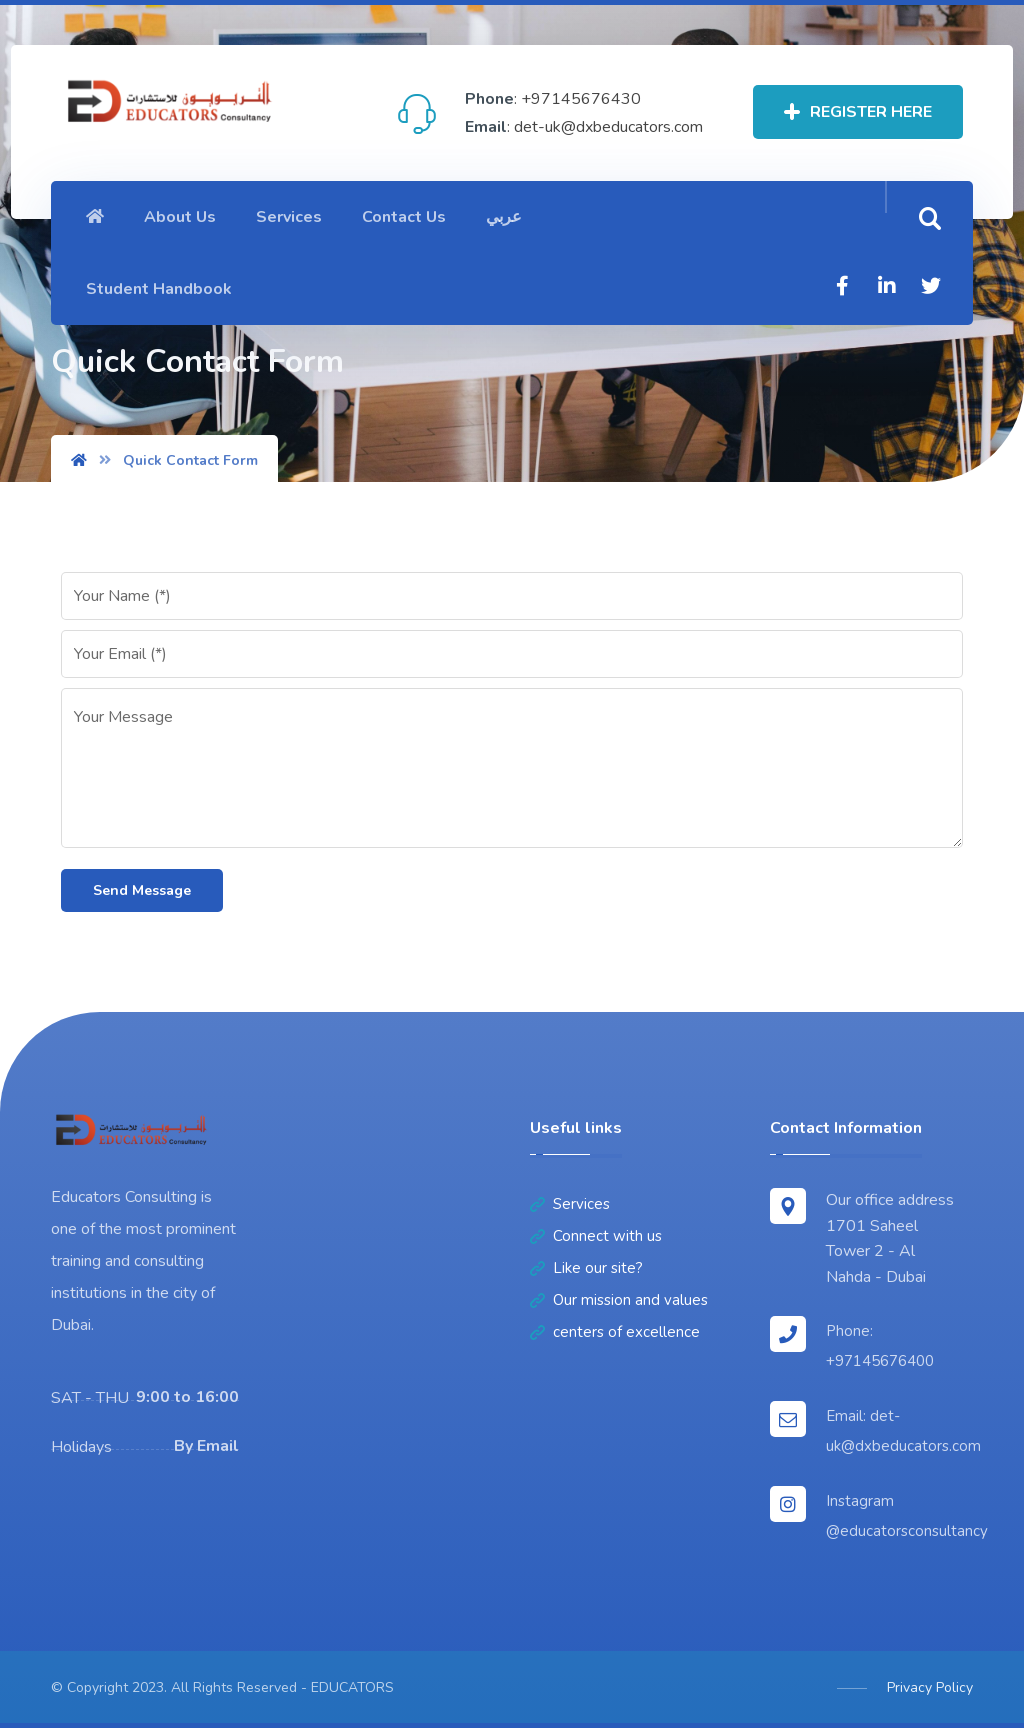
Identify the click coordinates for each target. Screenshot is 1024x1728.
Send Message (142, 890)
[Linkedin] (887, 286)
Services (570, 1204)
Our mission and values (619, 1300)
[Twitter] (931, 286)
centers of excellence (615, 1332)
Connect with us (596, 1236)
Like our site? (586, 1268)
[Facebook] (843, 286)
